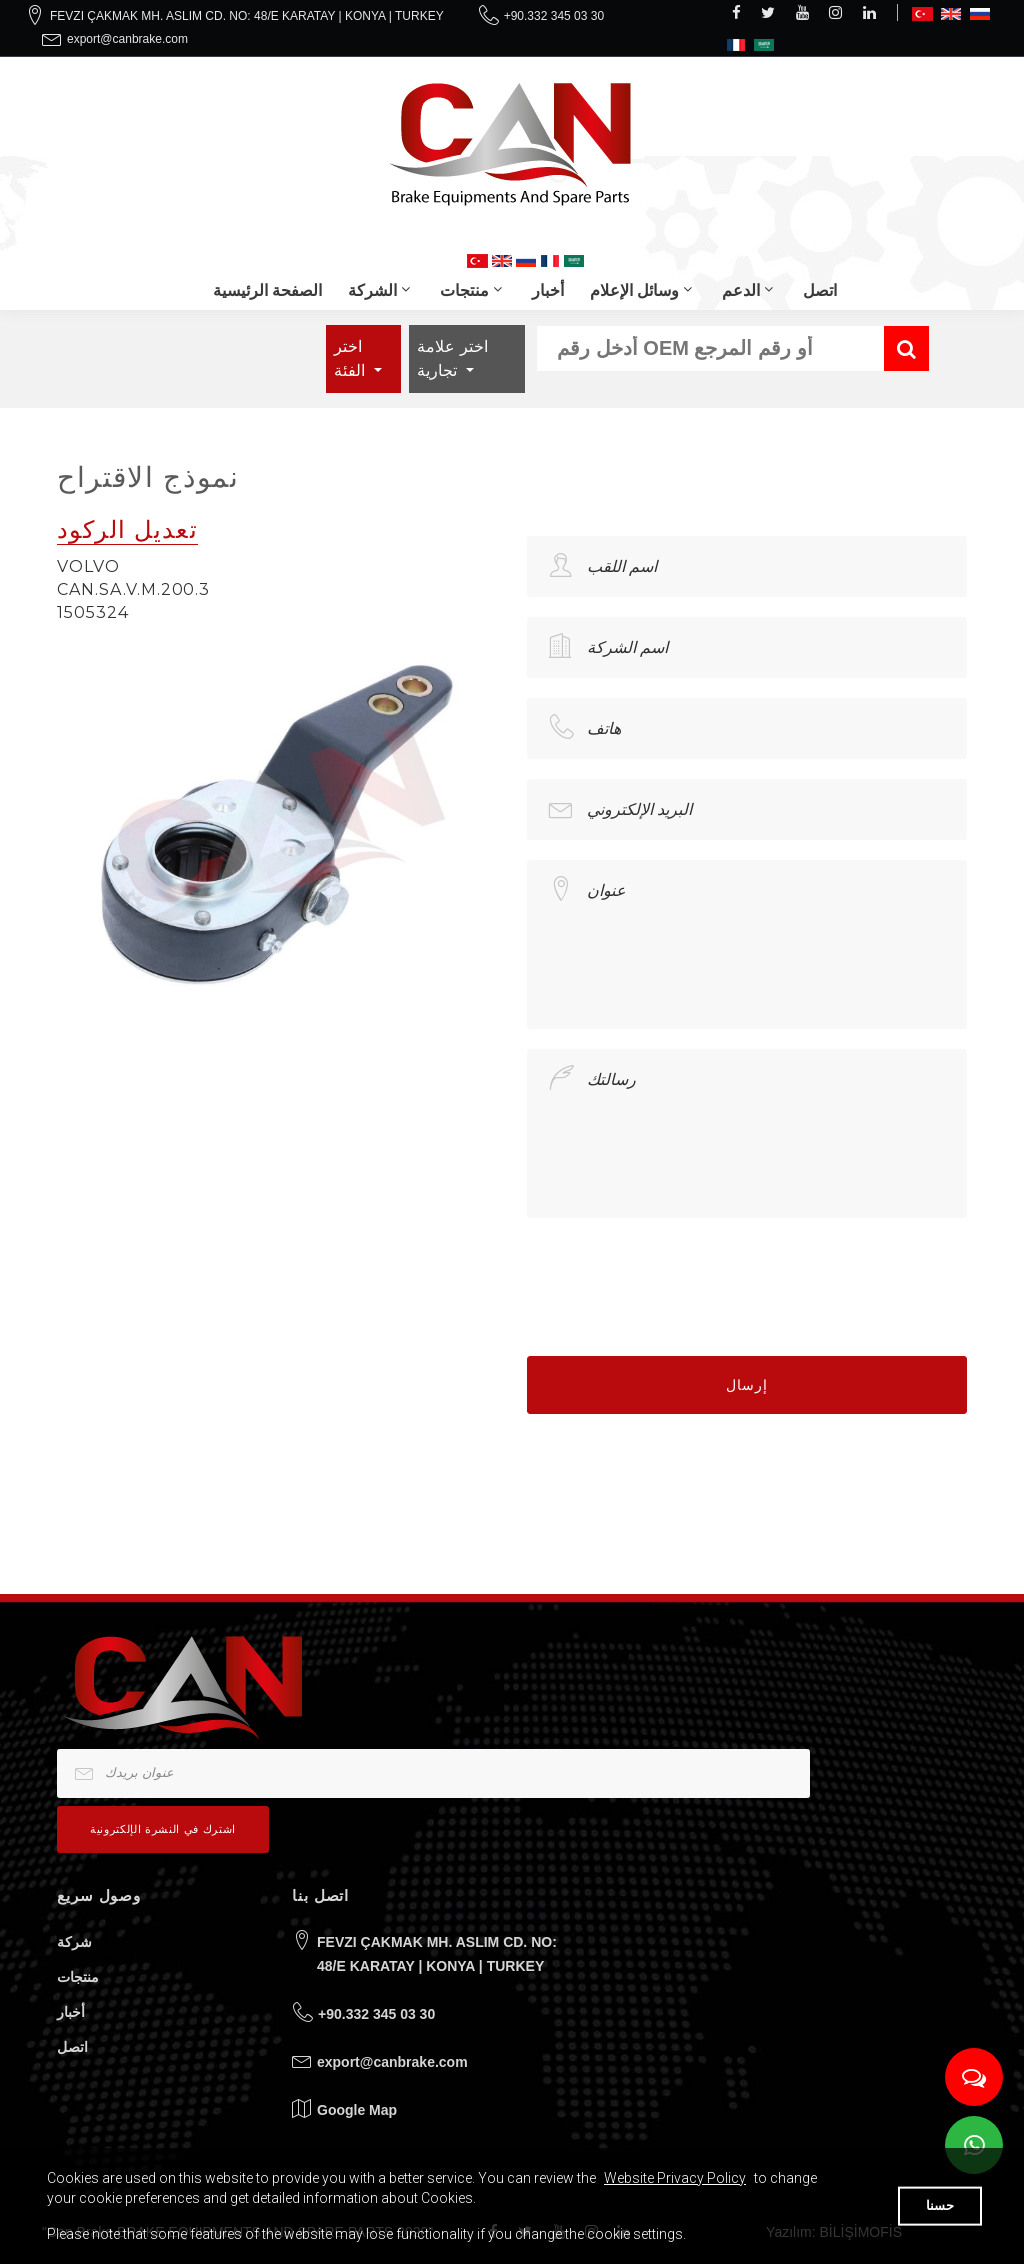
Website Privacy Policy (675, 2178)
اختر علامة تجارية (452, 358)
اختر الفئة (351, 358)
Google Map (357, 2110)
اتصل (820, 290)
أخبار (548, 290)
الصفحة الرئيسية (267, 290)
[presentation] (679, 1277)
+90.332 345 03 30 (554, 16)
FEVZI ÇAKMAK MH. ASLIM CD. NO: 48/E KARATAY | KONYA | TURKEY (247, 16)
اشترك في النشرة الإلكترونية (163, 1829)
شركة (74, 1942)
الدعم (741, 290)
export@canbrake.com (127, 39)
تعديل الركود (127, 529)
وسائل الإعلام (634, 290)
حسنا (940, 2205)
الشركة (372, 290)
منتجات (464, 290)
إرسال (746, 1385)
